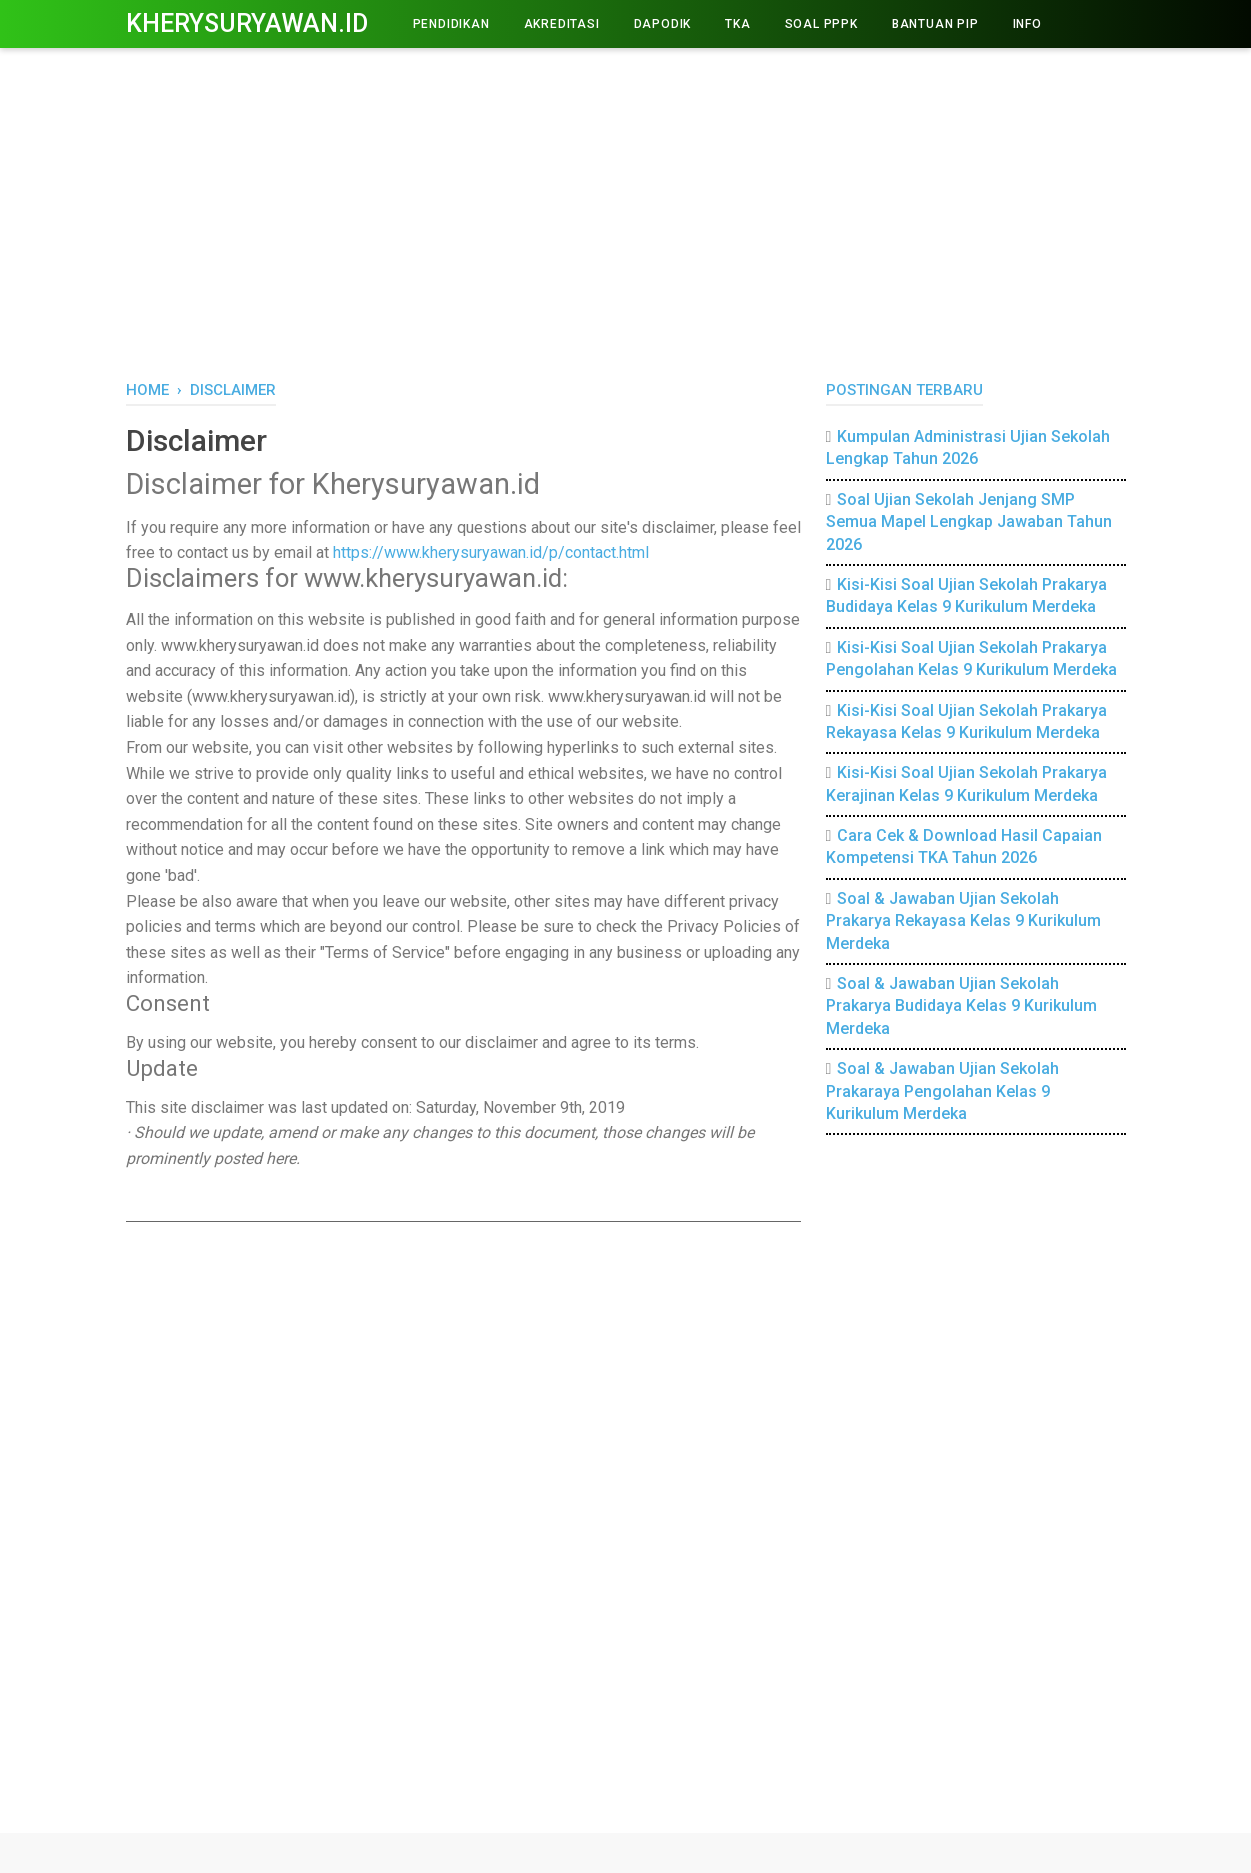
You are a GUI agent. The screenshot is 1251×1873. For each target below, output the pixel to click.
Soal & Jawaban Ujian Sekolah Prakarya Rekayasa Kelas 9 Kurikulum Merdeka (963, 921)
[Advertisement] (626, 210)
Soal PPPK (821, 24)
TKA (737, 24)
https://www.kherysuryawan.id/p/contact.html (491, 552)
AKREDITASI (562, 24)
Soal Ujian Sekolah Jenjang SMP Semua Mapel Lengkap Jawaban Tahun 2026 (969, 522)
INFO (1027, 24)
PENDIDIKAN (451, 24)
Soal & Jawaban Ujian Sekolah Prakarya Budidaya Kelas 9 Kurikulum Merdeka (961, 1006)
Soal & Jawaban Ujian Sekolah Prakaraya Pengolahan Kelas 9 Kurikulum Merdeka (943, 1091)
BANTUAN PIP (935, 24)
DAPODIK (663, 24)
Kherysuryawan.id (247, 23)
